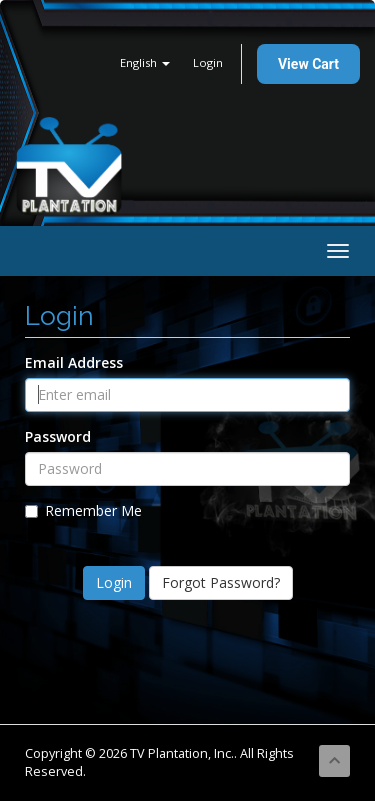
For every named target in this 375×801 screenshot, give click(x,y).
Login (208, 62)
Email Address (74, 362)
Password (58, 436)
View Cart (308, 64)
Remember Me (83, 510)
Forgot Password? (221, 582)
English (145, 62)
